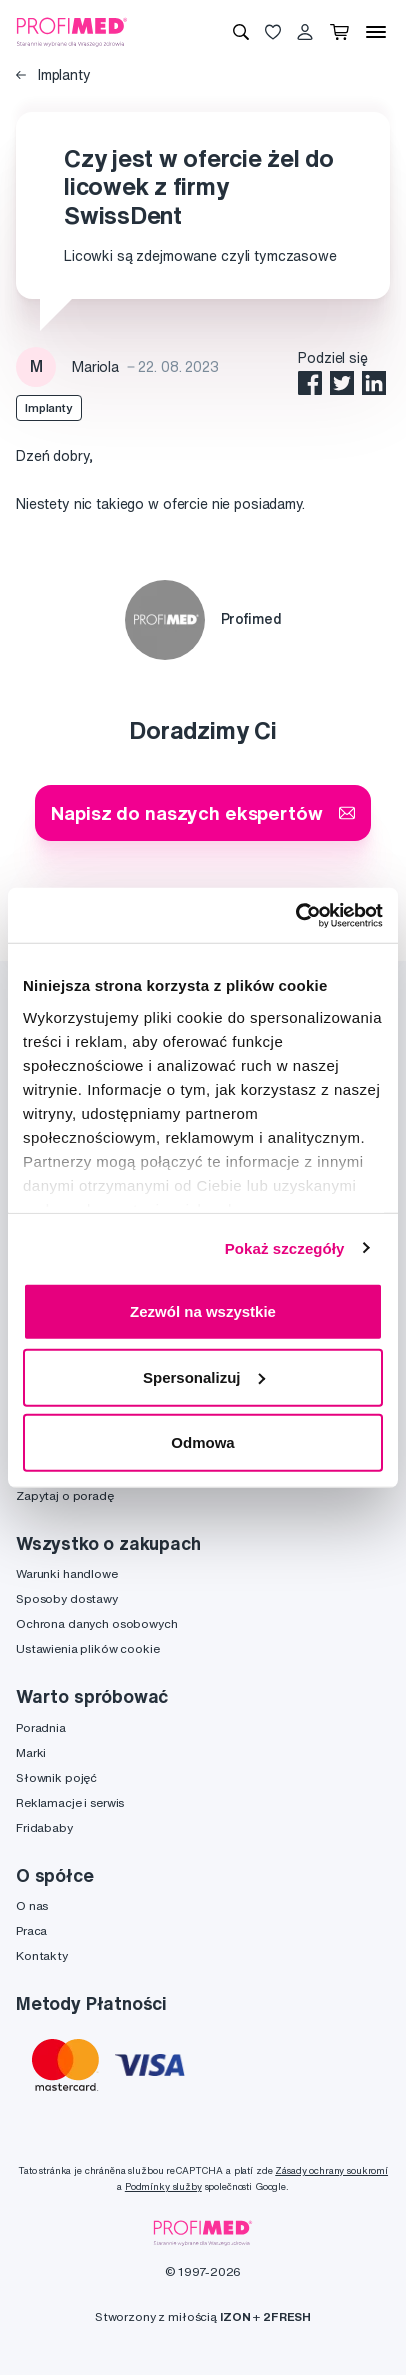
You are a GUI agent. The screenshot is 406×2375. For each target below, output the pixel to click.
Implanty (53, 75)
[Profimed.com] (72, 31)
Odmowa (202, 1442)
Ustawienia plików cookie (88, 1648)
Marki (31, 1752)
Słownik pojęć (56, 1777)
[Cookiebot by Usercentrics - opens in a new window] (295, 915)
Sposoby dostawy (67, 1598)
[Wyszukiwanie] (241, 32)
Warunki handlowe (67, 1573)
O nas (32, 1905)
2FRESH (287, 2316)
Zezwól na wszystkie (203, 1311)
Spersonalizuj (204, 1376)
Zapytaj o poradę (65, 1495)
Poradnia (41, 1727)
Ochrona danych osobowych (97, 1623)
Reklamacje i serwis (70, 1802)
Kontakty (42, 1955)
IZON (235, 2316)
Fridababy (44, 1827)
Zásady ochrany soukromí (331, 2170)
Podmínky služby (163, 2186)
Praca (31, 1930)
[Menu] (376, 32)
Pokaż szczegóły (285, 1247)
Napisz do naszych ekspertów (202, 812)
